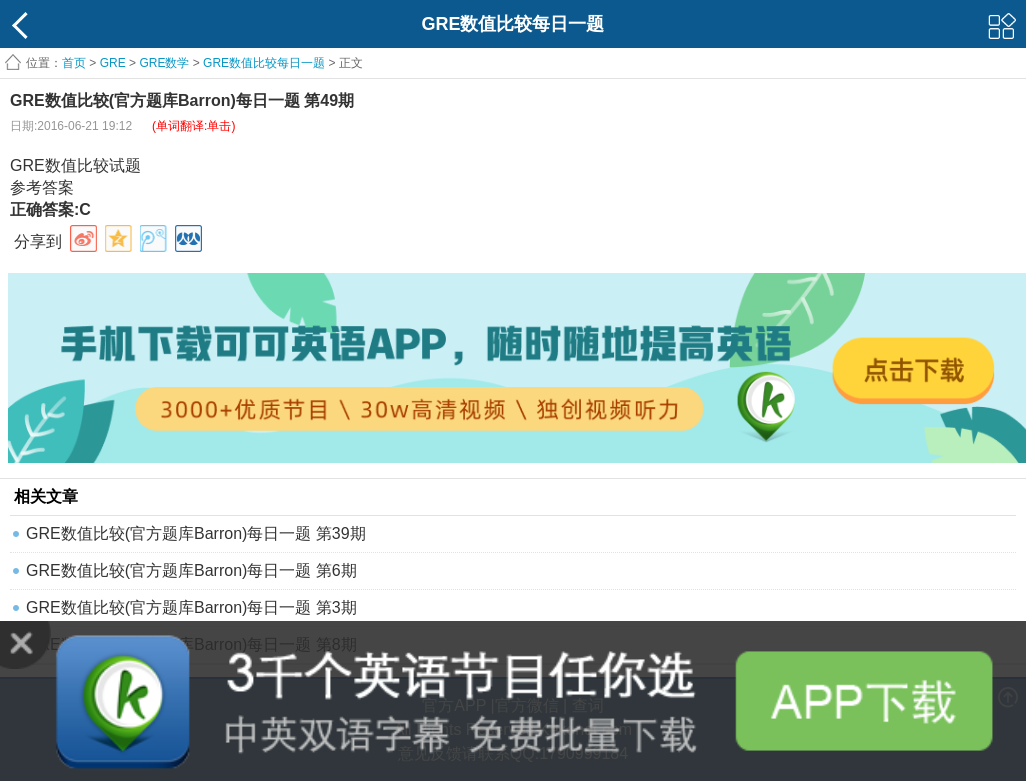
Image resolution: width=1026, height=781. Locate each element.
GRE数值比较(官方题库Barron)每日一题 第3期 (191, 607)
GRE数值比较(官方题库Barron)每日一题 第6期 (191, 570)
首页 (74, 63)
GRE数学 (164, 63)
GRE (113, 63)
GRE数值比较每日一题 (264, 63)
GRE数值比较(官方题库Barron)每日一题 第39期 (196, 533)
